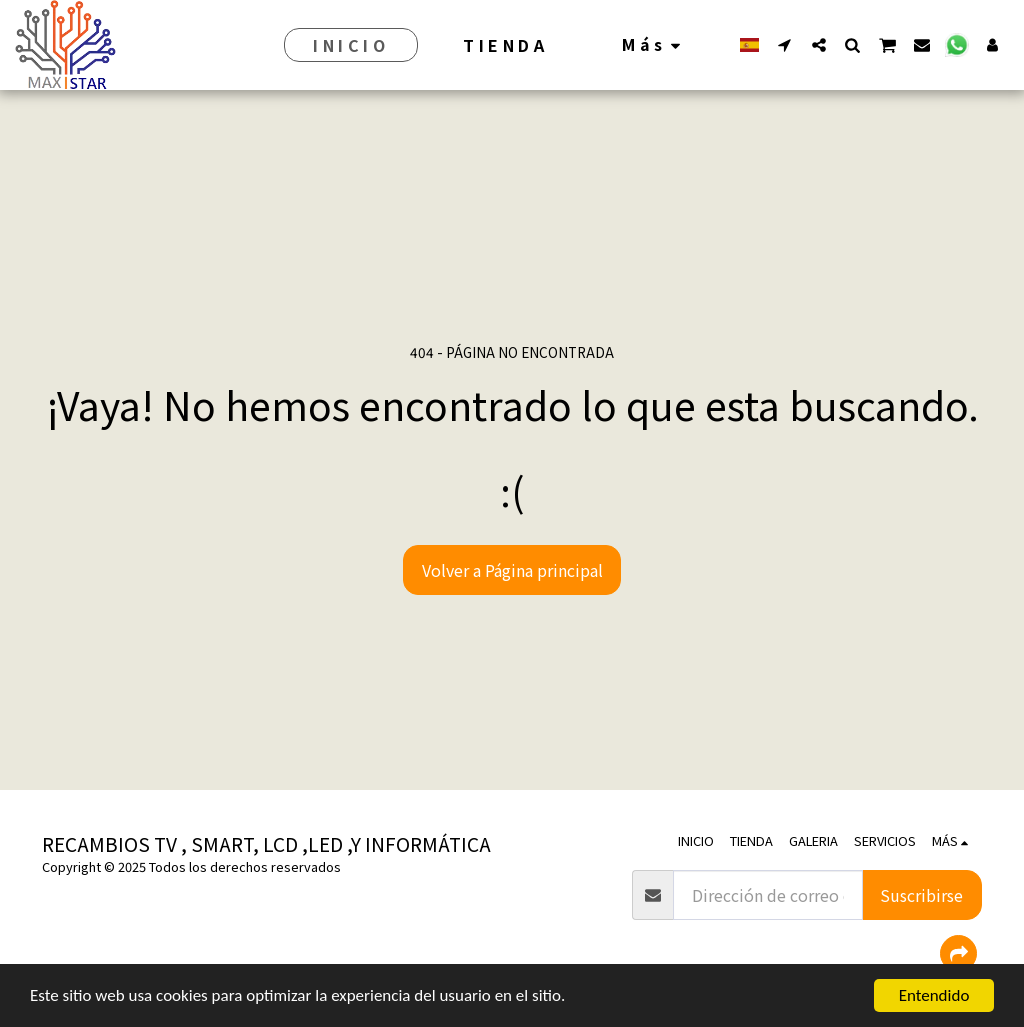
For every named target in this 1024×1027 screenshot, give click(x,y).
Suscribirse (921, 895)
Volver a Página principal (512, 570)
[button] (785, 44)
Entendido (934, 995)
